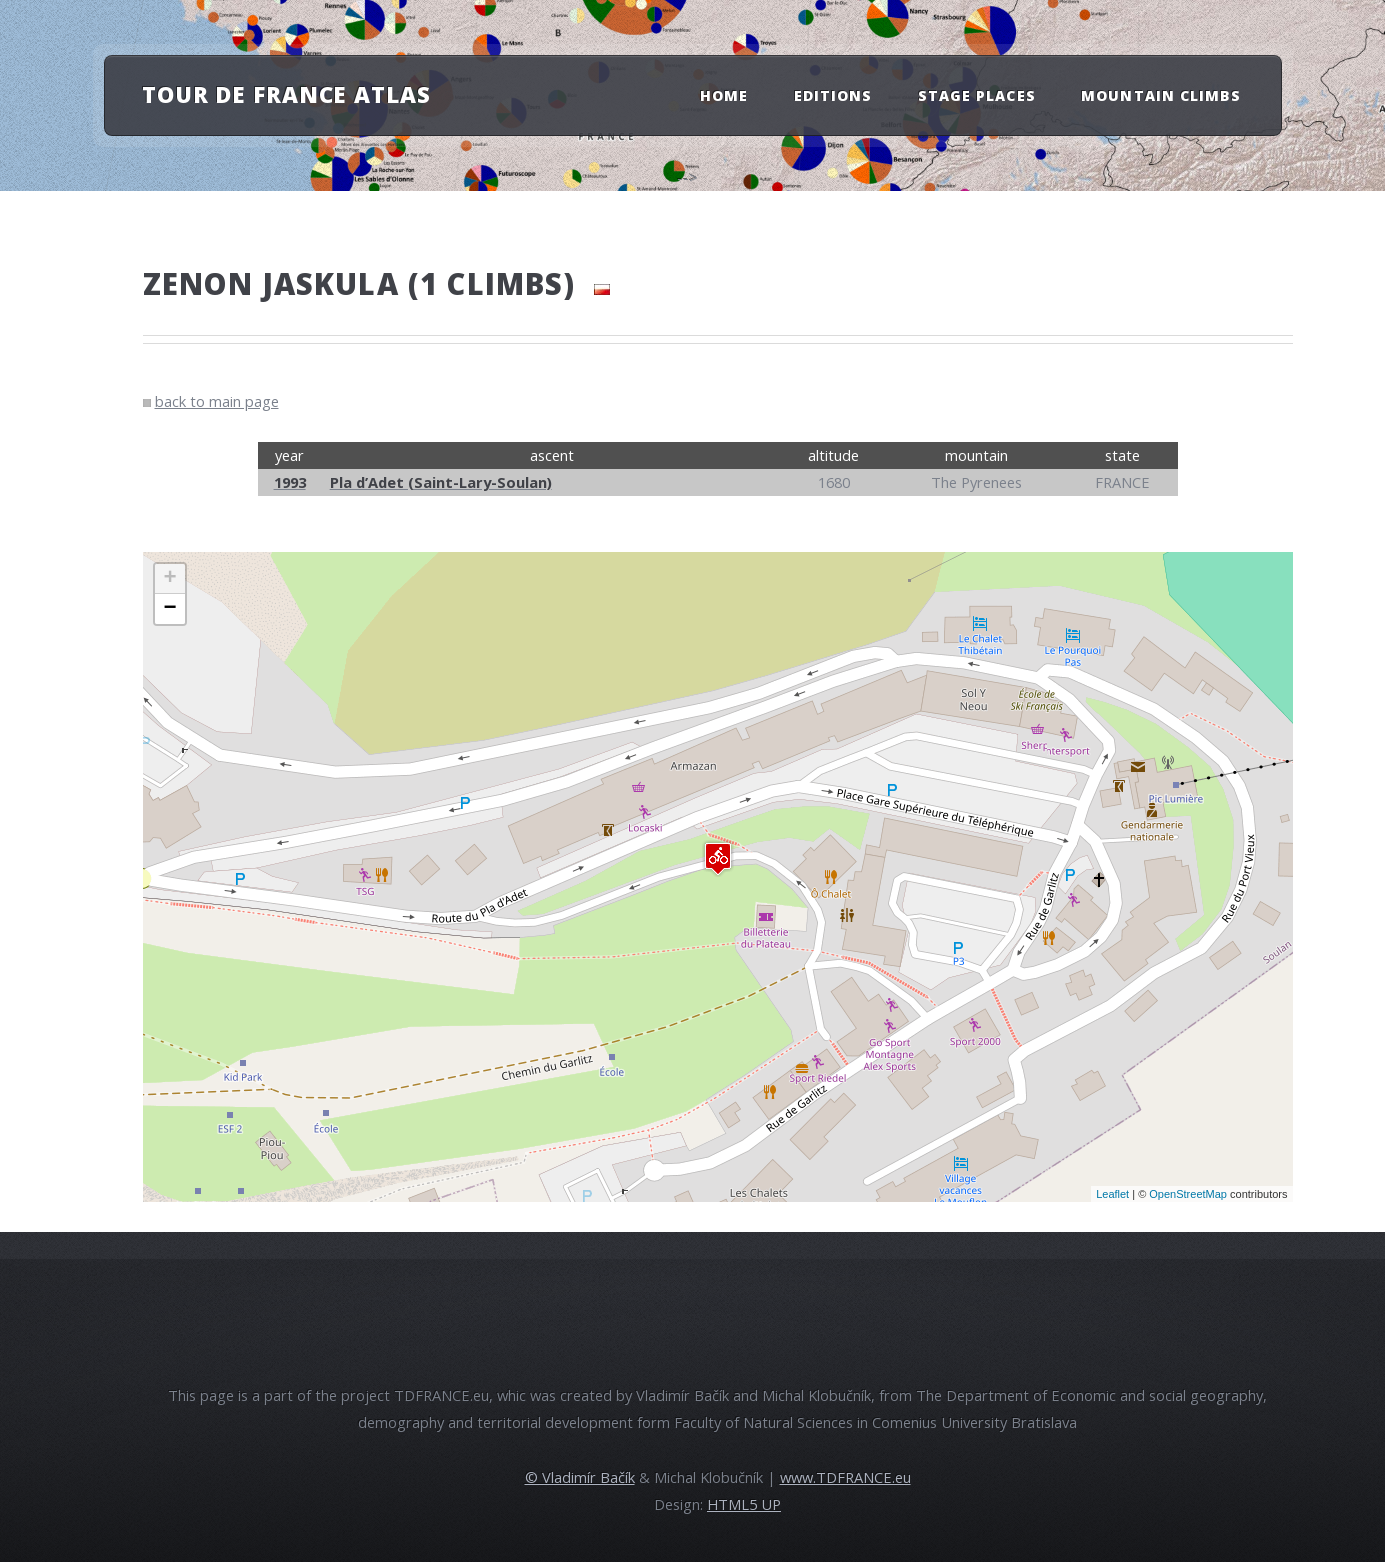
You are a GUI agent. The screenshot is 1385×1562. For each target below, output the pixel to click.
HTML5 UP (744, 1504)
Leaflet (1112, 1194)
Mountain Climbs (1161, 95)
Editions (833, 95)
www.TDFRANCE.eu (845, 1477)
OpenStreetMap (1188, 1194)
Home (724, 95)
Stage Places (977, 95)
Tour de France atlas (286, 94)
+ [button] (169, 579)
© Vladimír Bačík (580, 1477)
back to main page (217, 401)
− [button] (169, 609)
